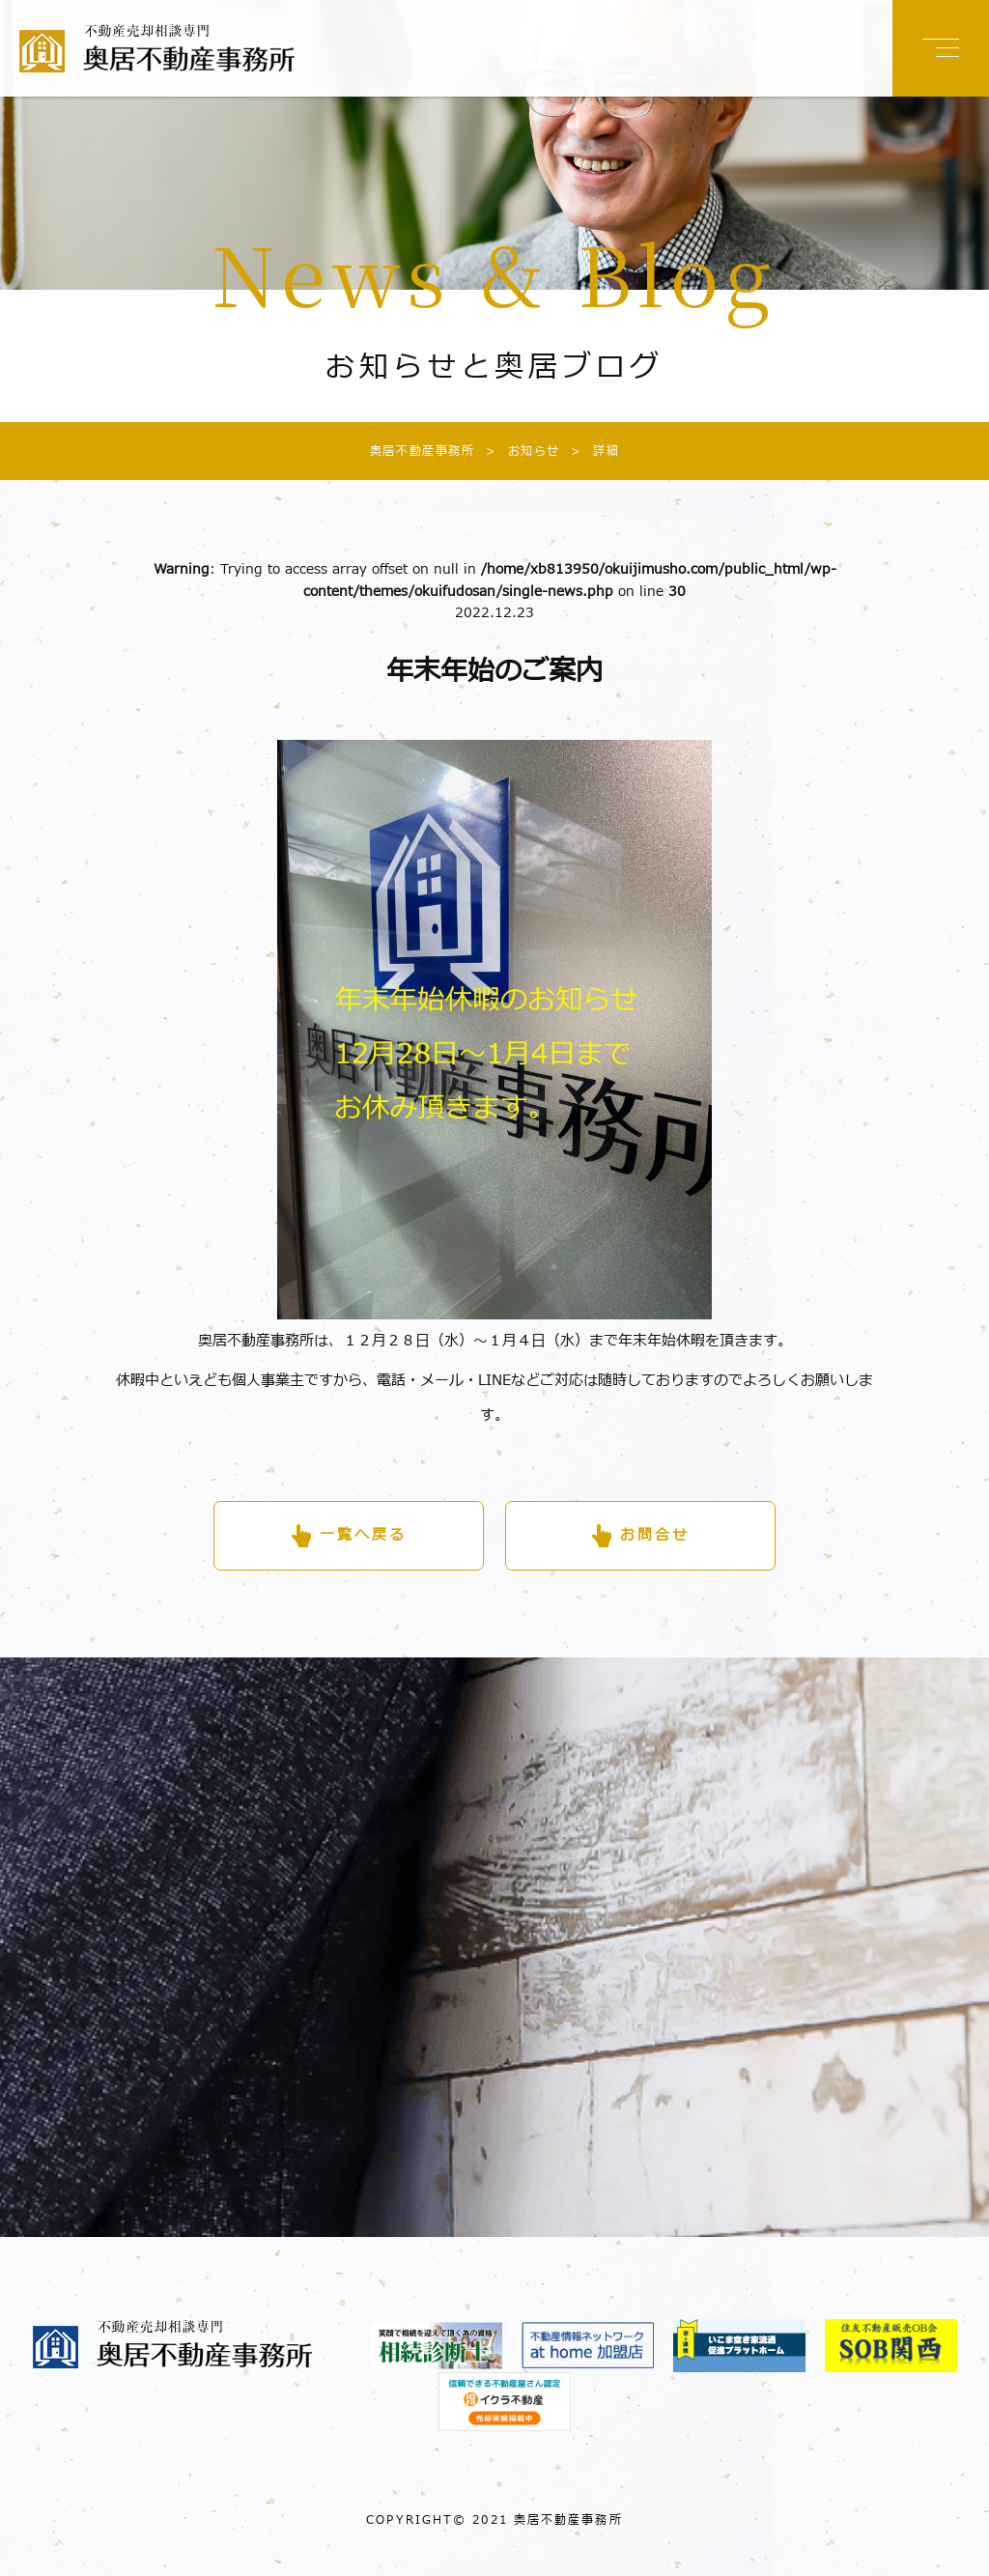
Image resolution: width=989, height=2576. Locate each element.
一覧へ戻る (363, 1535)
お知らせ (517, 451)
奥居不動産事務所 (422, 451)
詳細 (589, 451)
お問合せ (655, 1535)
